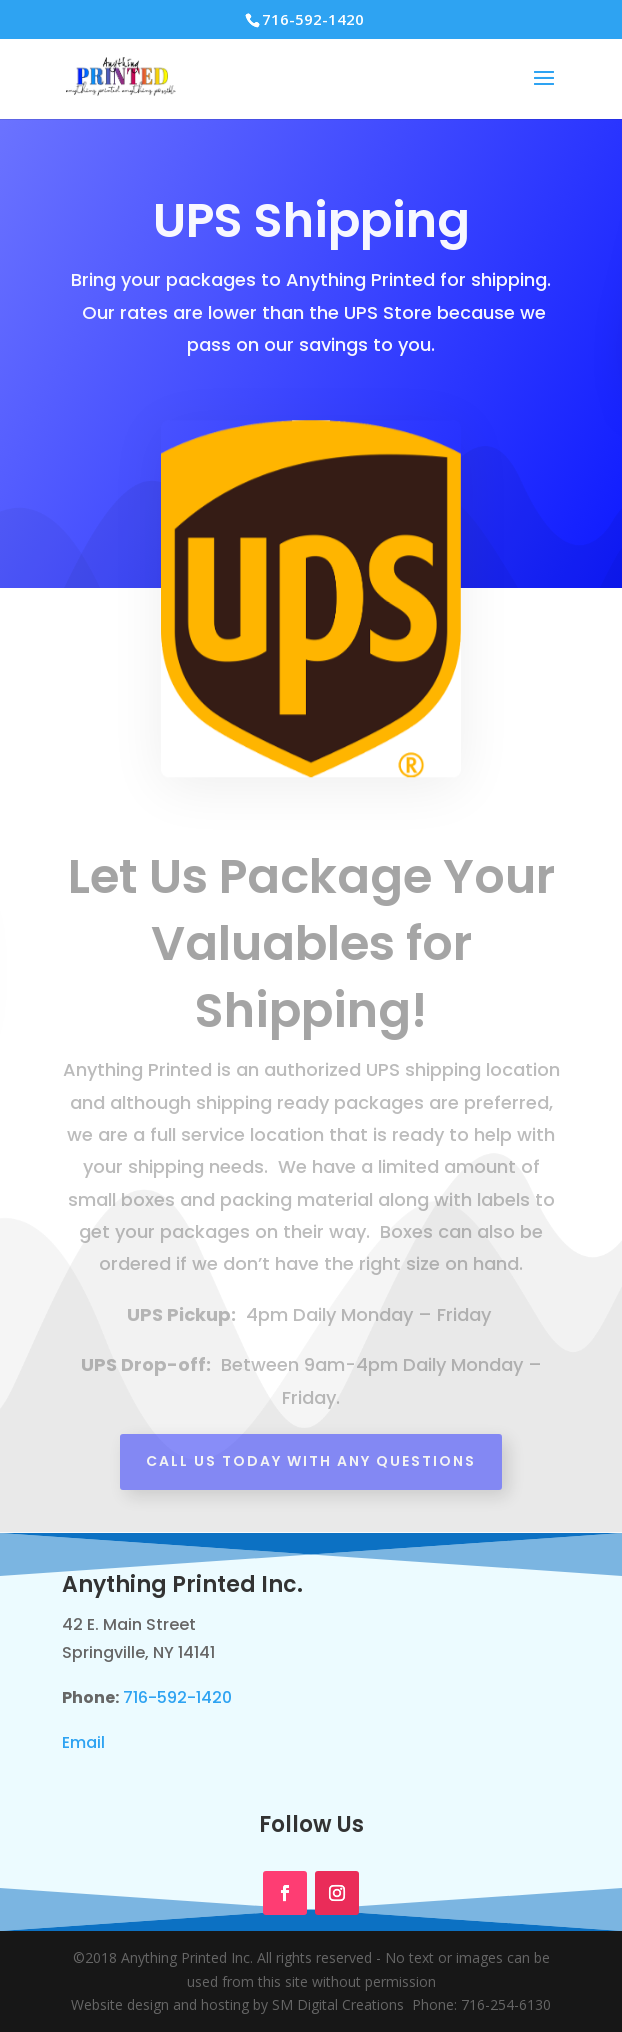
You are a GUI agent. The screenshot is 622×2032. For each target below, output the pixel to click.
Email (83, 1742)
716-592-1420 (177, 1697)
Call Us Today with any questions (311, 1461)
